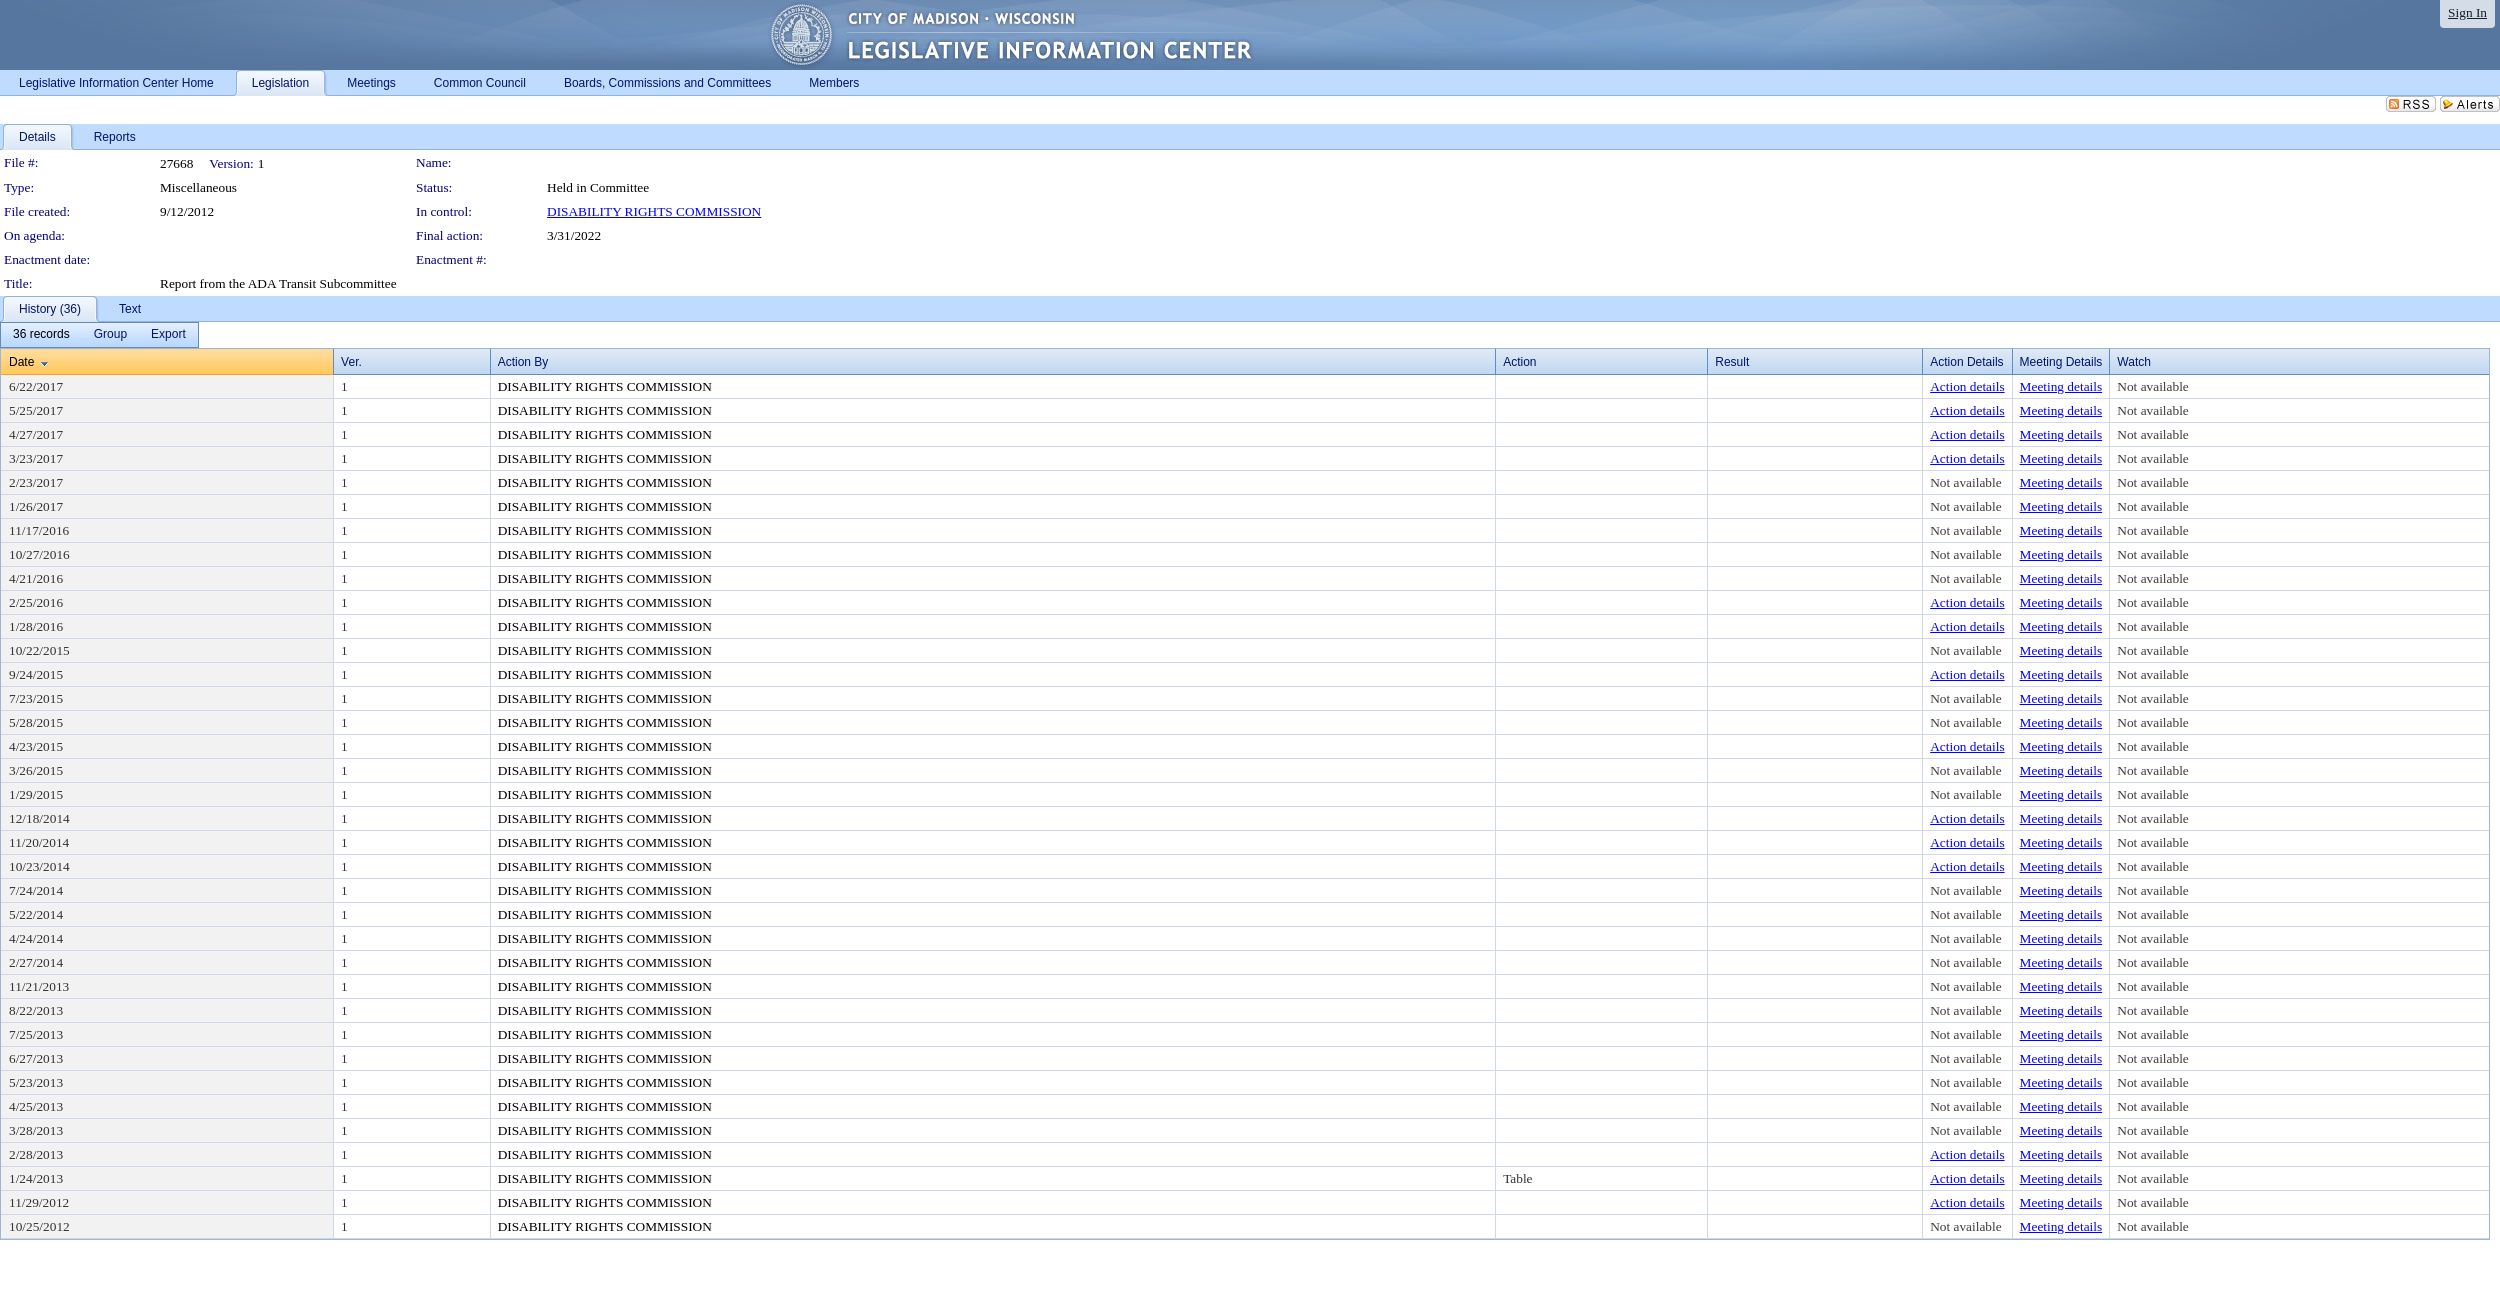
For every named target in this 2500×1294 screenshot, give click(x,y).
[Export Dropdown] (168, 335)
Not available (2152, 386)
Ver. (351, 362)
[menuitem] (41, 335)
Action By (523, 362)
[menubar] (99, 335)
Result (1732, 362)
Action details (1967, 386)
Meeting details (2061, 386)
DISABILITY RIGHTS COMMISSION (654, 211)
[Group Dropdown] (110, 335)
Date (21, 362)
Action (1519, 362)
